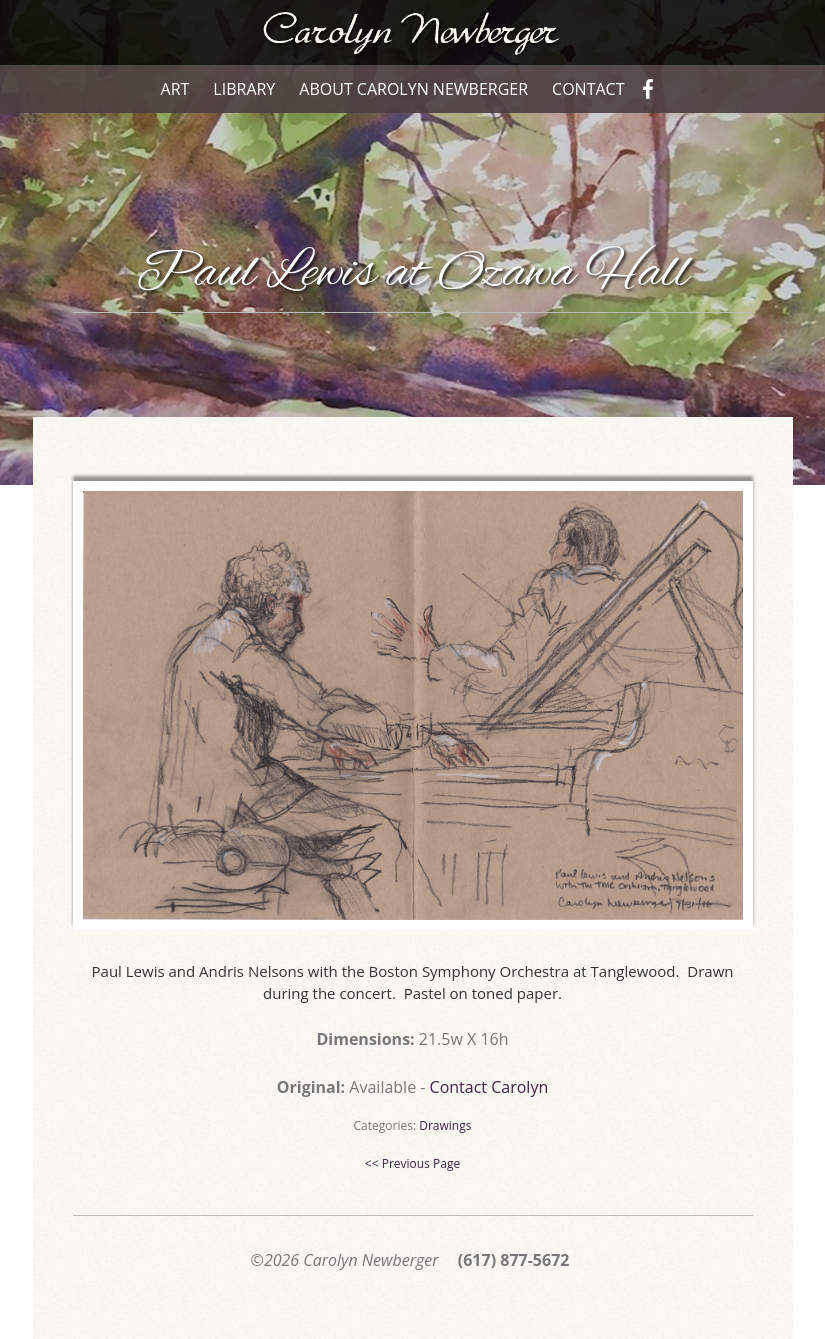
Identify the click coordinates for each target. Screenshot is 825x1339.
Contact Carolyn (489, 1087)
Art (175, 89)
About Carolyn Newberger (413, 89)
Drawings (445, 1125)
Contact (588, 89)
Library (244, 89)
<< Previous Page (412, 1163)
